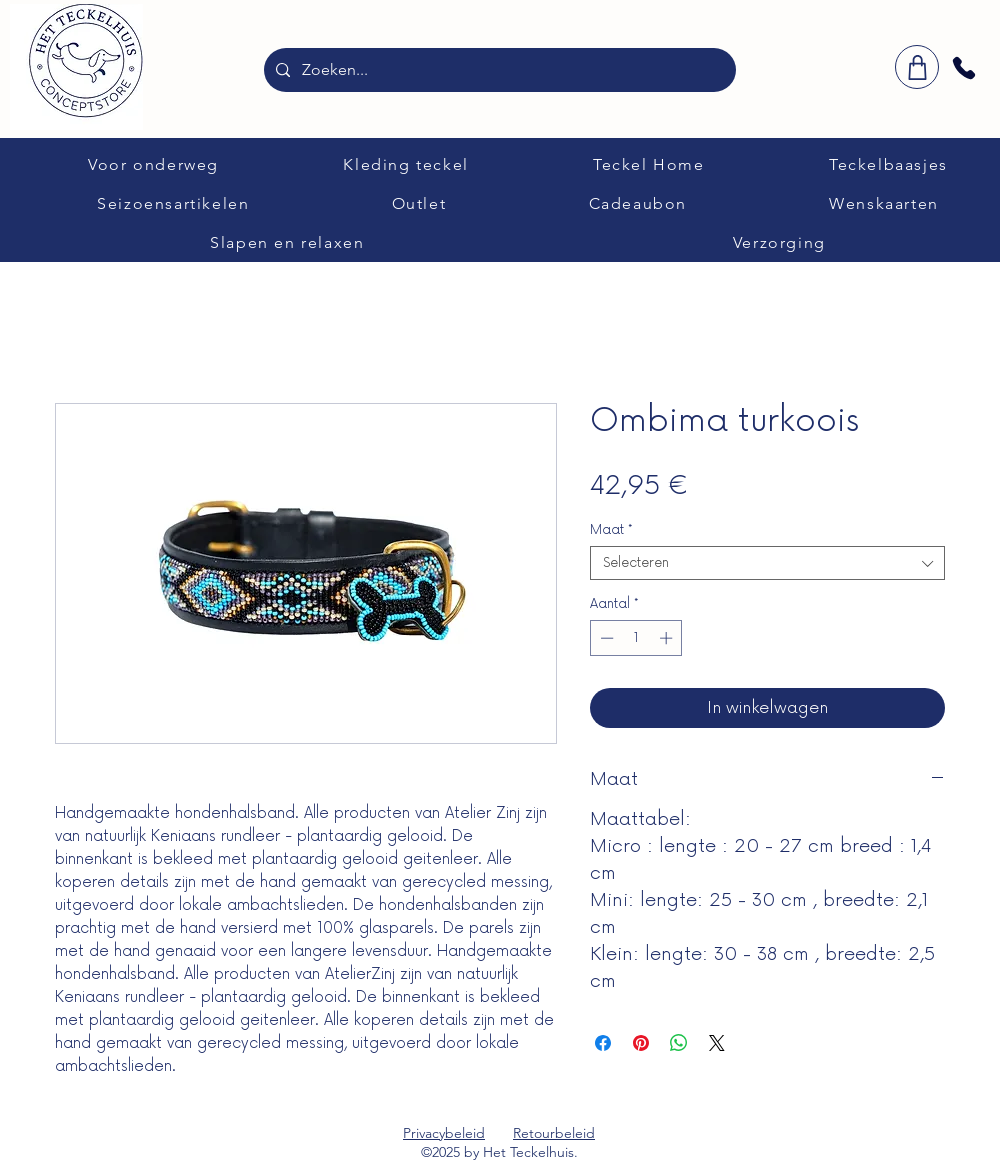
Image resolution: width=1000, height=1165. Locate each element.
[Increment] (668, 638)
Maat (611, 530)
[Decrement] (605, 638)
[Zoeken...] (498, 70)
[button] (153, 164)
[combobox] (767, 563)
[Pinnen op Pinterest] (641, 1043)
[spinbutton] (636, 638)
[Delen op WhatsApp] (679, 1043)
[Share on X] (717, 1043)
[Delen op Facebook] (603, 1043)
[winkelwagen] (917, 67)
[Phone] (964, 67)
